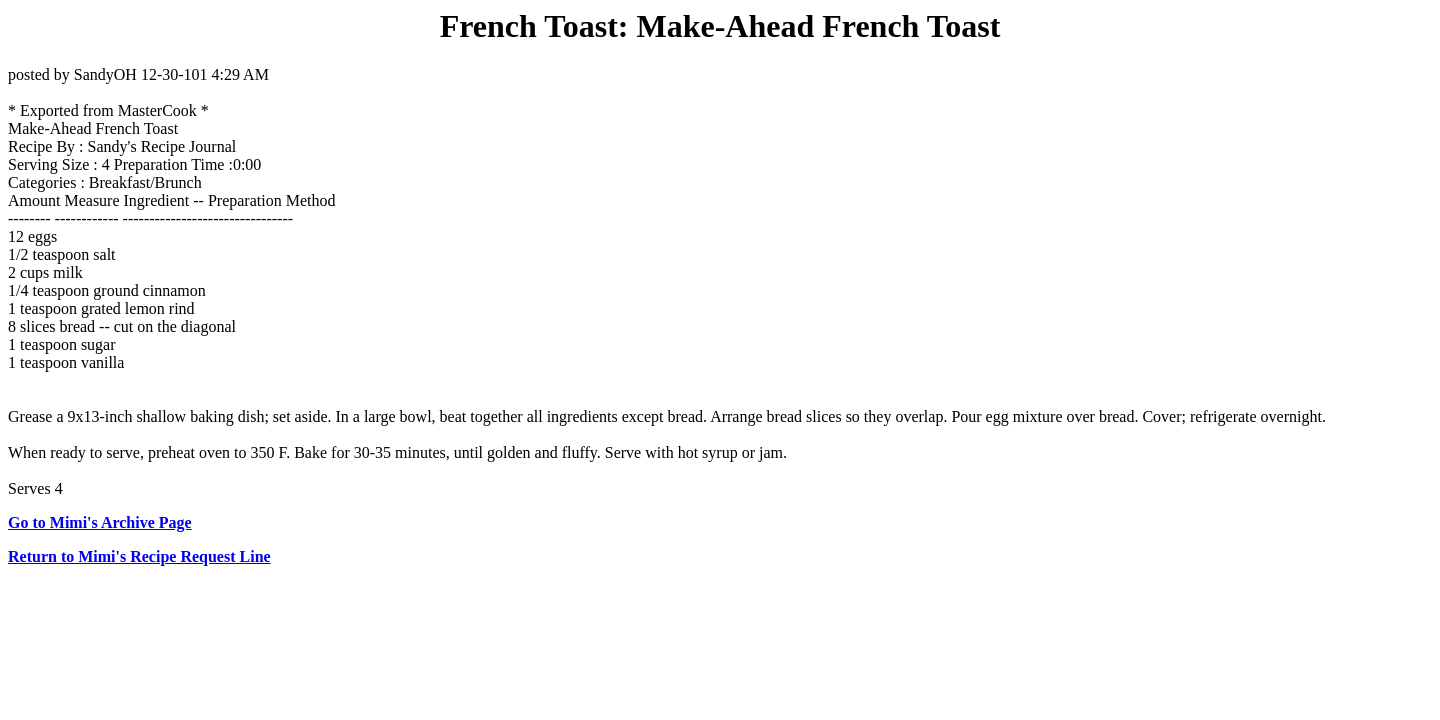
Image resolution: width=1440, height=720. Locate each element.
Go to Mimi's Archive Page (100, 522)
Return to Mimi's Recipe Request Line (139, 556)
